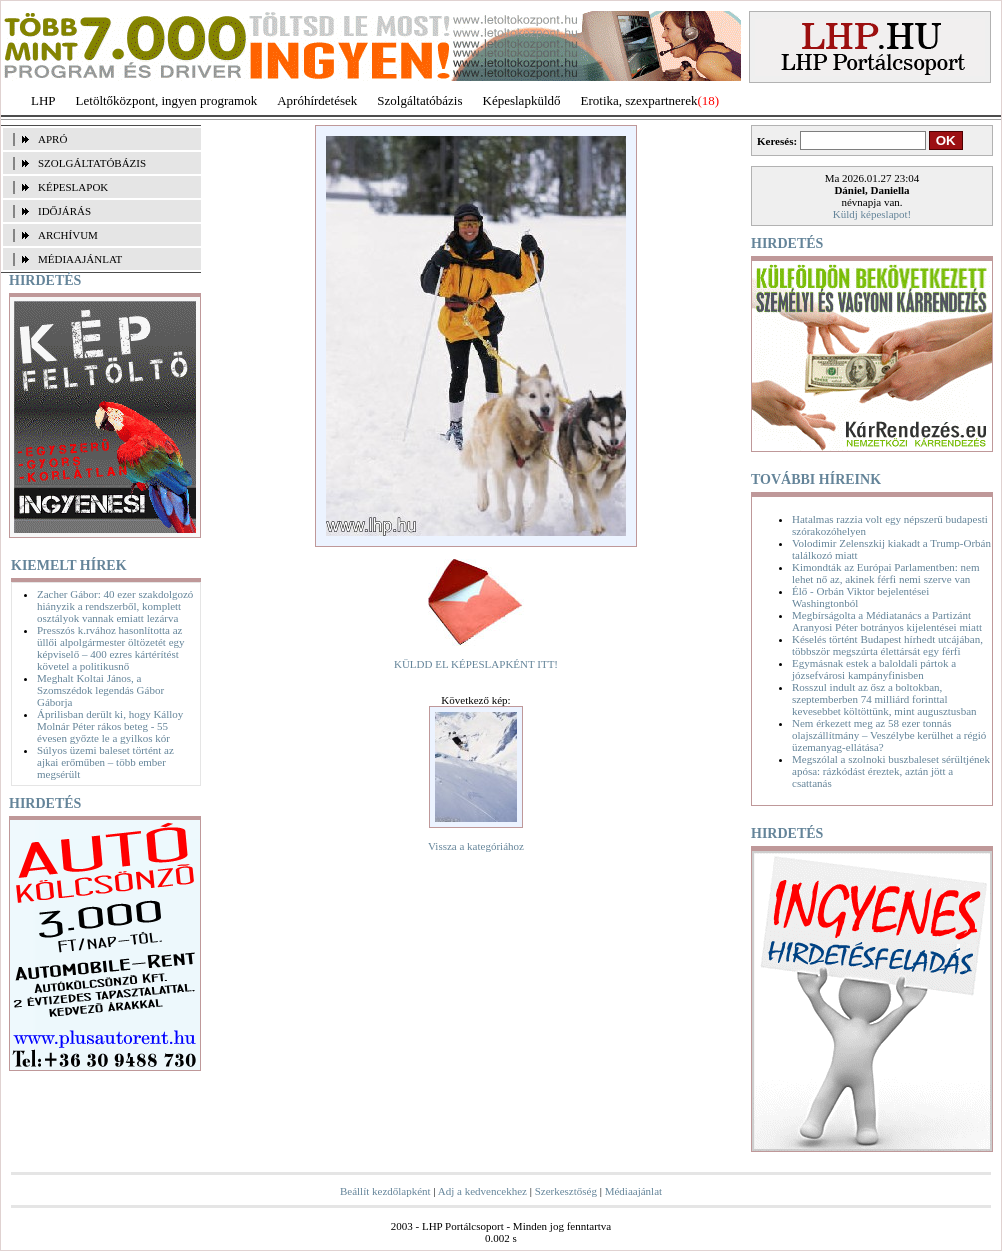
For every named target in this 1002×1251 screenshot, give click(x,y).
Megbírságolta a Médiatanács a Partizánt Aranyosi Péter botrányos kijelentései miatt (887, 621)
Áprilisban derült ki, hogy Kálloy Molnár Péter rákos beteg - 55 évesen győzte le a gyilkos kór (110, 726)
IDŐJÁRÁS (64, 211)
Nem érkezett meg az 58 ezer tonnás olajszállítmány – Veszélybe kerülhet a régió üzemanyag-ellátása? (889, 735)
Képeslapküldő (522, 100)
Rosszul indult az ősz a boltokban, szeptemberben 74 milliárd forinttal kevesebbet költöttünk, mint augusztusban (884, 699)
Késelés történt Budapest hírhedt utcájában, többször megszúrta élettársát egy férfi (887, 645)
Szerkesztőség (566, 1191)
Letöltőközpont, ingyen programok (167, 100)
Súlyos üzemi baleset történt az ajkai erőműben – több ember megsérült (105, 762)
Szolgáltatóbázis (419, 100)
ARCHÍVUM (68, 235)
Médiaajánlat (633, 1191)
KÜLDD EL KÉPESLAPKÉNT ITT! (476, 664)
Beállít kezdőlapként (385, 1191)
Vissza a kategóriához (476, 846)
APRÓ (52, 139)
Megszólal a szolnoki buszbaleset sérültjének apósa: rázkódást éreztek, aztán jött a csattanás (891, 771)
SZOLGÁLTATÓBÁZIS (92, 163)
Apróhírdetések (317, 100)
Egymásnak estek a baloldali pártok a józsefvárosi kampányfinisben (874, 669)
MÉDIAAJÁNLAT (80, 259)
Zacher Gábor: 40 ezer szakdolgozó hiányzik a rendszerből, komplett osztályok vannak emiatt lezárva (115, 606)
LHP (43, 100)
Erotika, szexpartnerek (639, 100)
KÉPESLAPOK (73, 187)
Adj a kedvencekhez (482, 1191)
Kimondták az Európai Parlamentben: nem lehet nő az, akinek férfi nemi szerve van (886, 573)
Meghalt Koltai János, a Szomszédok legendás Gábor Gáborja (100, 690)
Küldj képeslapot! (872, 214)
